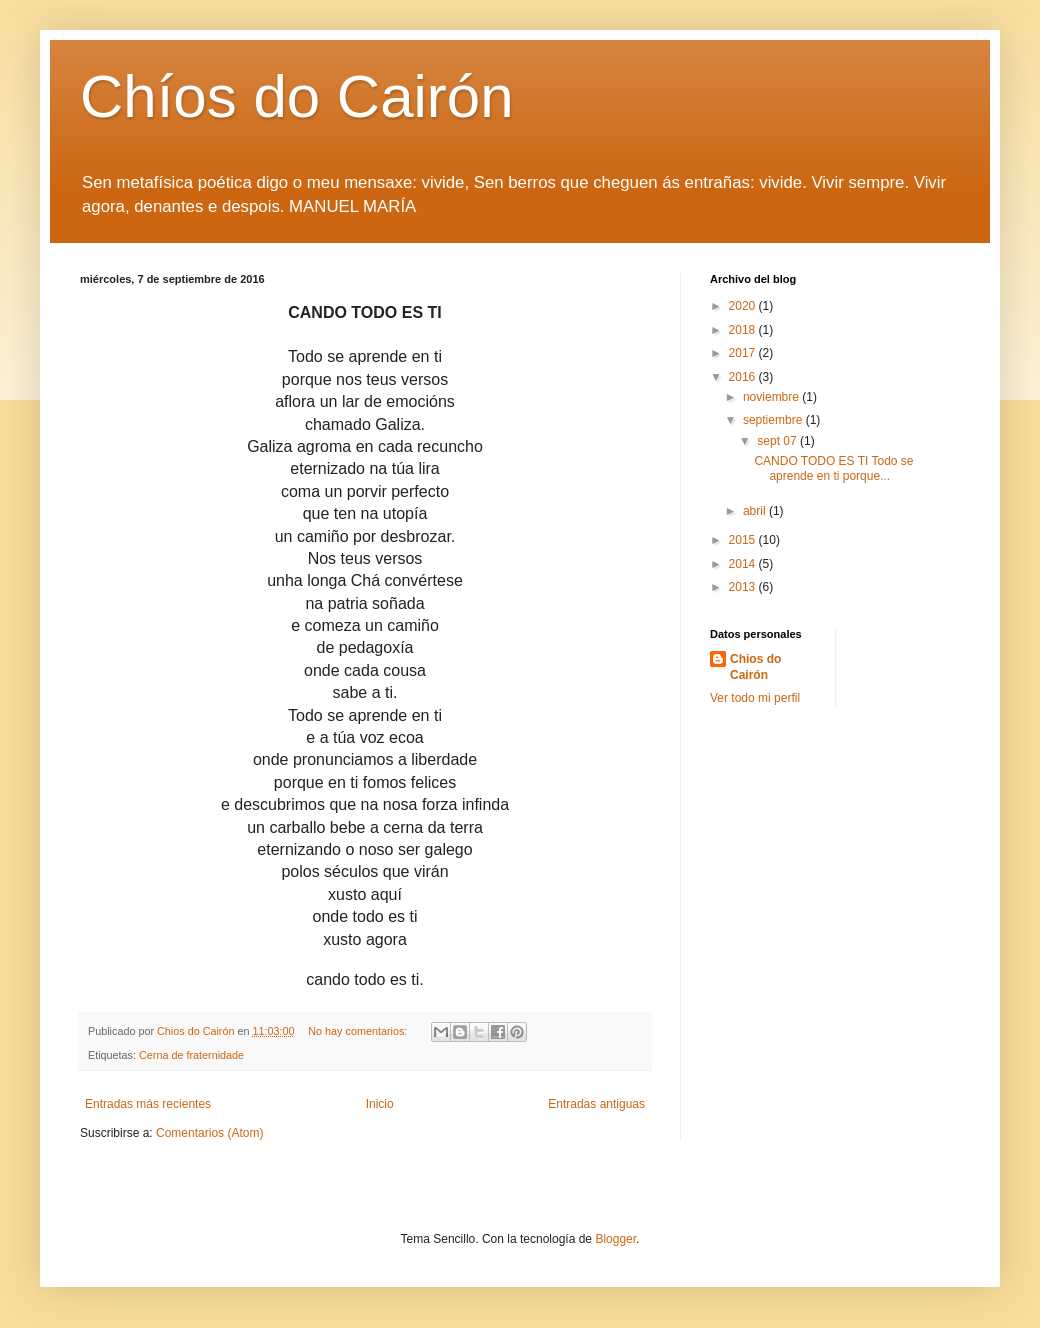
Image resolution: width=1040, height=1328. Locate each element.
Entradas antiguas (596, 1104)
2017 (744, 353)
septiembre (774, 420)
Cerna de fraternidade (191, 1055)
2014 (744, 564)
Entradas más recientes (148, 1104)
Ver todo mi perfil (755, 698)
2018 (744, 330)
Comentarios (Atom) (209, 1133)
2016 (744, 377)
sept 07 (778, 441)
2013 (744, 587)
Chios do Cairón (755, 667)
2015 (744, 540)
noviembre (772, 397)
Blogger (615, 1239)
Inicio (380, 1104)
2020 (744, 306)
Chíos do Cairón (297, 96)
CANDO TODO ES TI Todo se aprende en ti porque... (833, 468)
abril (756, 511)
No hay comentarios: (359, 1031)
